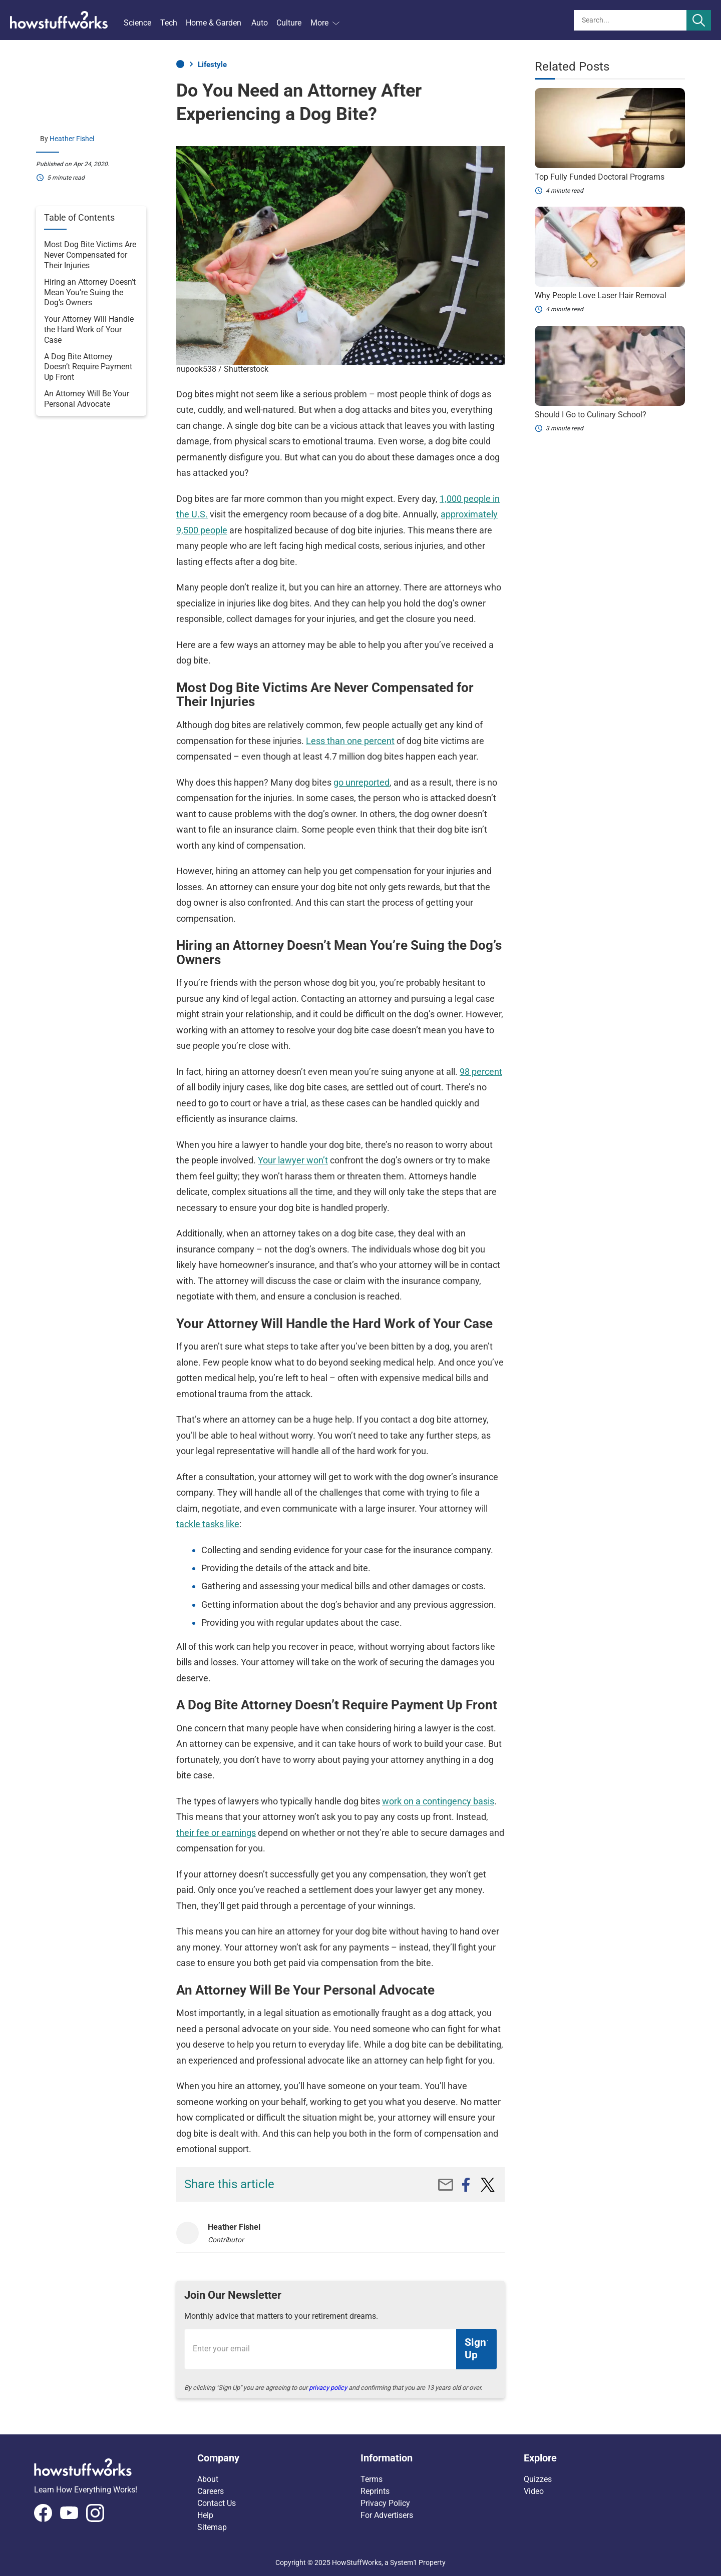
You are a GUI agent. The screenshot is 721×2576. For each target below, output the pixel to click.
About (207, 2479)
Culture (288, 23)
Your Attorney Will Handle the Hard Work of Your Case (89, 329)
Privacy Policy (385, 2503)
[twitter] (488, 2185)
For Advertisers (386, 2515)
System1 (403, 2562)
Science (137, 23)
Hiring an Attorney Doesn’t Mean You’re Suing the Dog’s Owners (90, 292)
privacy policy (328, 2387)
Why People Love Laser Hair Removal (600, 295)
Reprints (375, 2491)
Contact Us (216, 2503)
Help (205, 2515)
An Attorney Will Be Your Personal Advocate (86, 399)
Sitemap (212, 2527)
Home (180, 64)
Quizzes (538, 2479)
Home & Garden (213, 23)
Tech (168, 23)
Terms (371, 2479)
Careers (210, 2491)
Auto (259, 23)
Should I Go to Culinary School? (590, 414)
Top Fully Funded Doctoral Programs (599, 177)
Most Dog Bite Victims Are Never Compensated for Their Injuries (90, 255)
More (324, 23)
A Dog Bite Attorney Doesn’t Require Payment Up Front (88, 367)
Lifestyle (212, 64)
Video (534, 2491)
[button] (278, 2457)
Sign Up (475, 2348)
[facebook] (466, 2185)
